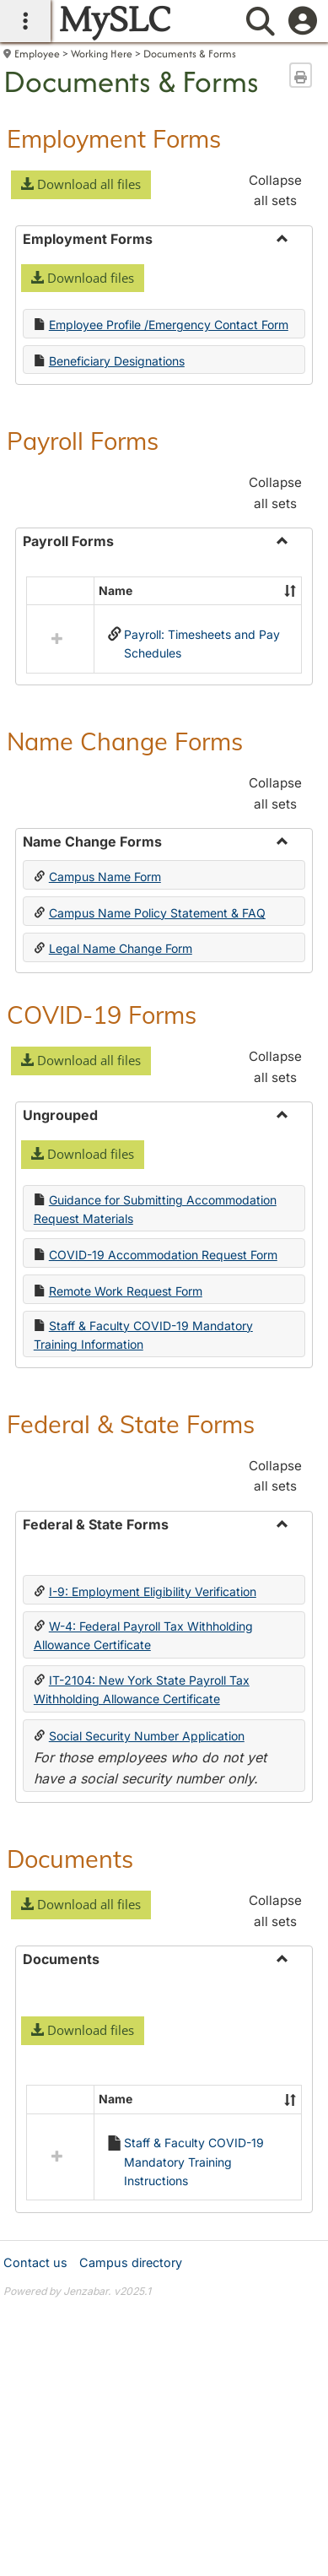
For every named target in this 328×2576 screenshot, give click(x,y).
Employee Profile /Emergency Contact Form (168, 324)
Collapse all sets (275, 190)
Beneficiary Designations (117, 361)
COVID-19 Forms (101, 1014)
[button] (81, 184)
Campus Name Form (105, 876)
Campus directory (130, 2262)
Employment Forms (114, 138)
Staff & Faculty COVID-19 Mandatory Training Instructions (194, 2161)
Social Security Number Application (147, 1736)
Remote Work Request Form (125, 1291)
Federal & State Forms (131, 1424)
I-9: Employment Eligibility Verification (152, 1591)
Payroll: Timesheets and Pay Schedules (202, 643)
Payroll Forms (83, 440)
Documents (70, 1858)
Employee (37, 54)
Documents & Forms (189, 54)
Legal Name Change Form (120, 948)
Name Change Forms (125, 741)
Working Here (101, 54)
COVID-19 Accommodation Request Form (163, 1254)
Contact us (35, 2262)
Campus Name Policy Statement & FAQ (157, 913)
